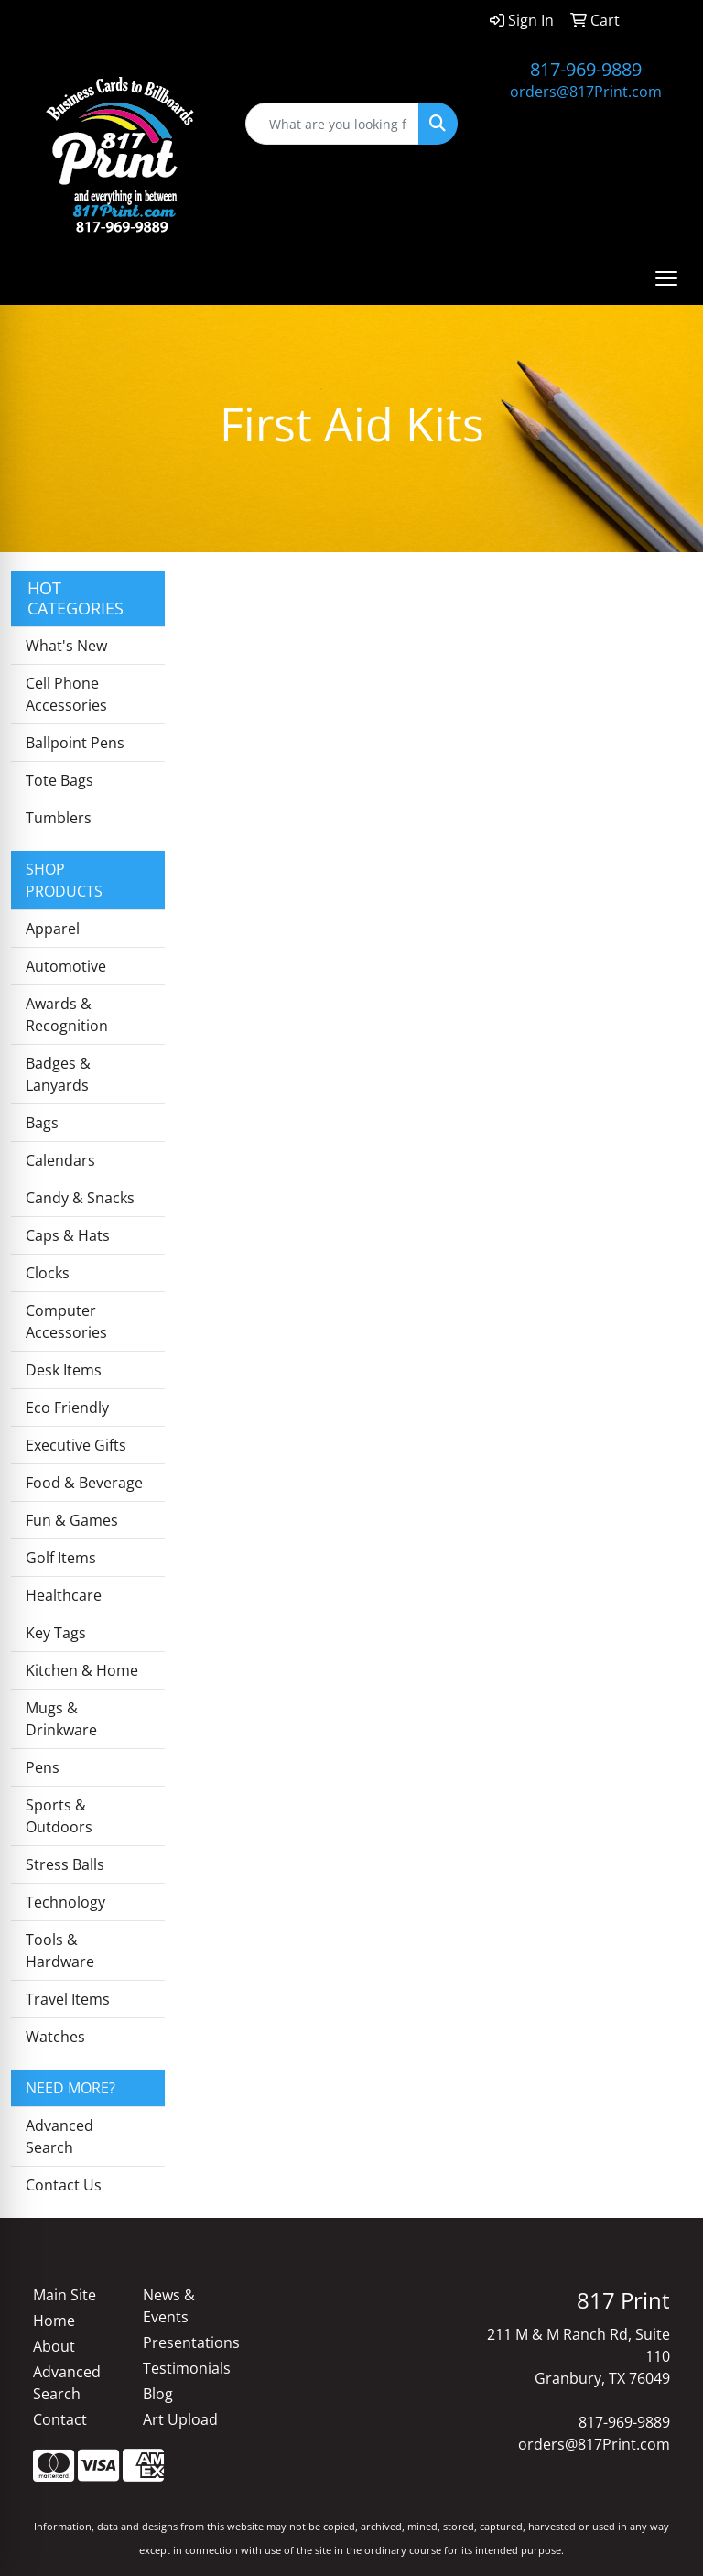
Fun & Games (72, 1520)
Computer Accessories (66, 1321)
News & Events (169, 2306)
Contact (60, 2419)
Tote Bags (59, 780)
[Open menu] (666, 278)
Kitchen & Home (82, 1670)
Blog (158, 2394)
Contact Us (64, 2185)
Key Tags (56, 1633)
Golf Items (61, 1558)
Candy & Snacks (80, 1198)
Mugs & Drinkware (61, 1719)
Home (54, 2320)
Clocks (48, 1273)
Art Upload (180, 2419)
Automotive (66, 966)
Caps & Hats (68, 1235)
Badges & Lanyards (58, 1074)
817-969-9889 (586, 69)
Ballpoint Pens (75, 743)
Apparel (53, 928)
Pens (42, 1767)
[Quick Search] (332, 124)
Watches (55, 2037)
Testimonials (187, 2368)
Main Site (64, 2295)
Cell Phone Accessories (66, 694)
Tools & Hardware (60, 1950)
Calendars (60, 1160)
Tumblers (59, 818)
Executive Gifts (76, 1445)
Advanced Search (59, 2136)
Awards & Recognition (67, 1015)
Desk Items (64, 1370)
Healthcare (64, 1595)
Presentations (187, 2342)
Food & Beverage (84, 1483)
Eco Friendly (67, 1407)
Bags (42, 1123)
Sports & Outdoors (59, 1816)
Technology (65, 1902)
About (54, 2346)
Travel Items (68, 1999)
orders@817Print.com (586, 92)
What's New (66, 646)
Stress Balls (65, 1864)
